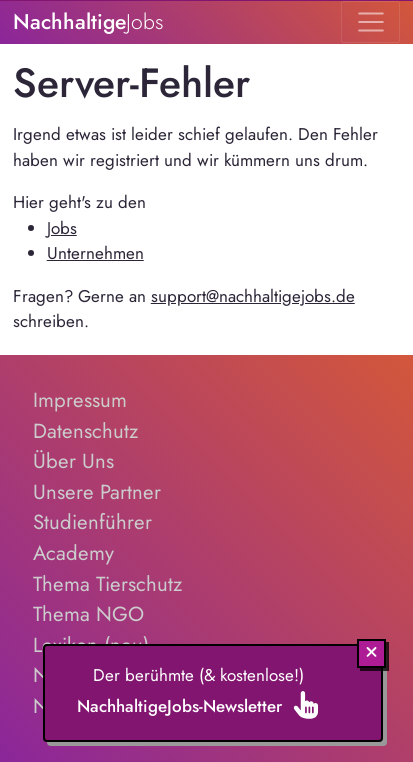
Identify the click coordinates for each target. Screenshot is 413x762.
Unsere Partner (97, 492)
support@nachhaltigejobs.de (253, 296)
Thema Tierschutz (107, 584)
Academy (73, 553)
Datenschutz (85, 431)
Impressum (80, 400)
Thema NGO (88, 614)
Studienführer (92, 522)
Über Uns (73, 461)
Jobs (62, 228)
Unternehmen (95, 253)
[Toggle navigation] (370, 22)
